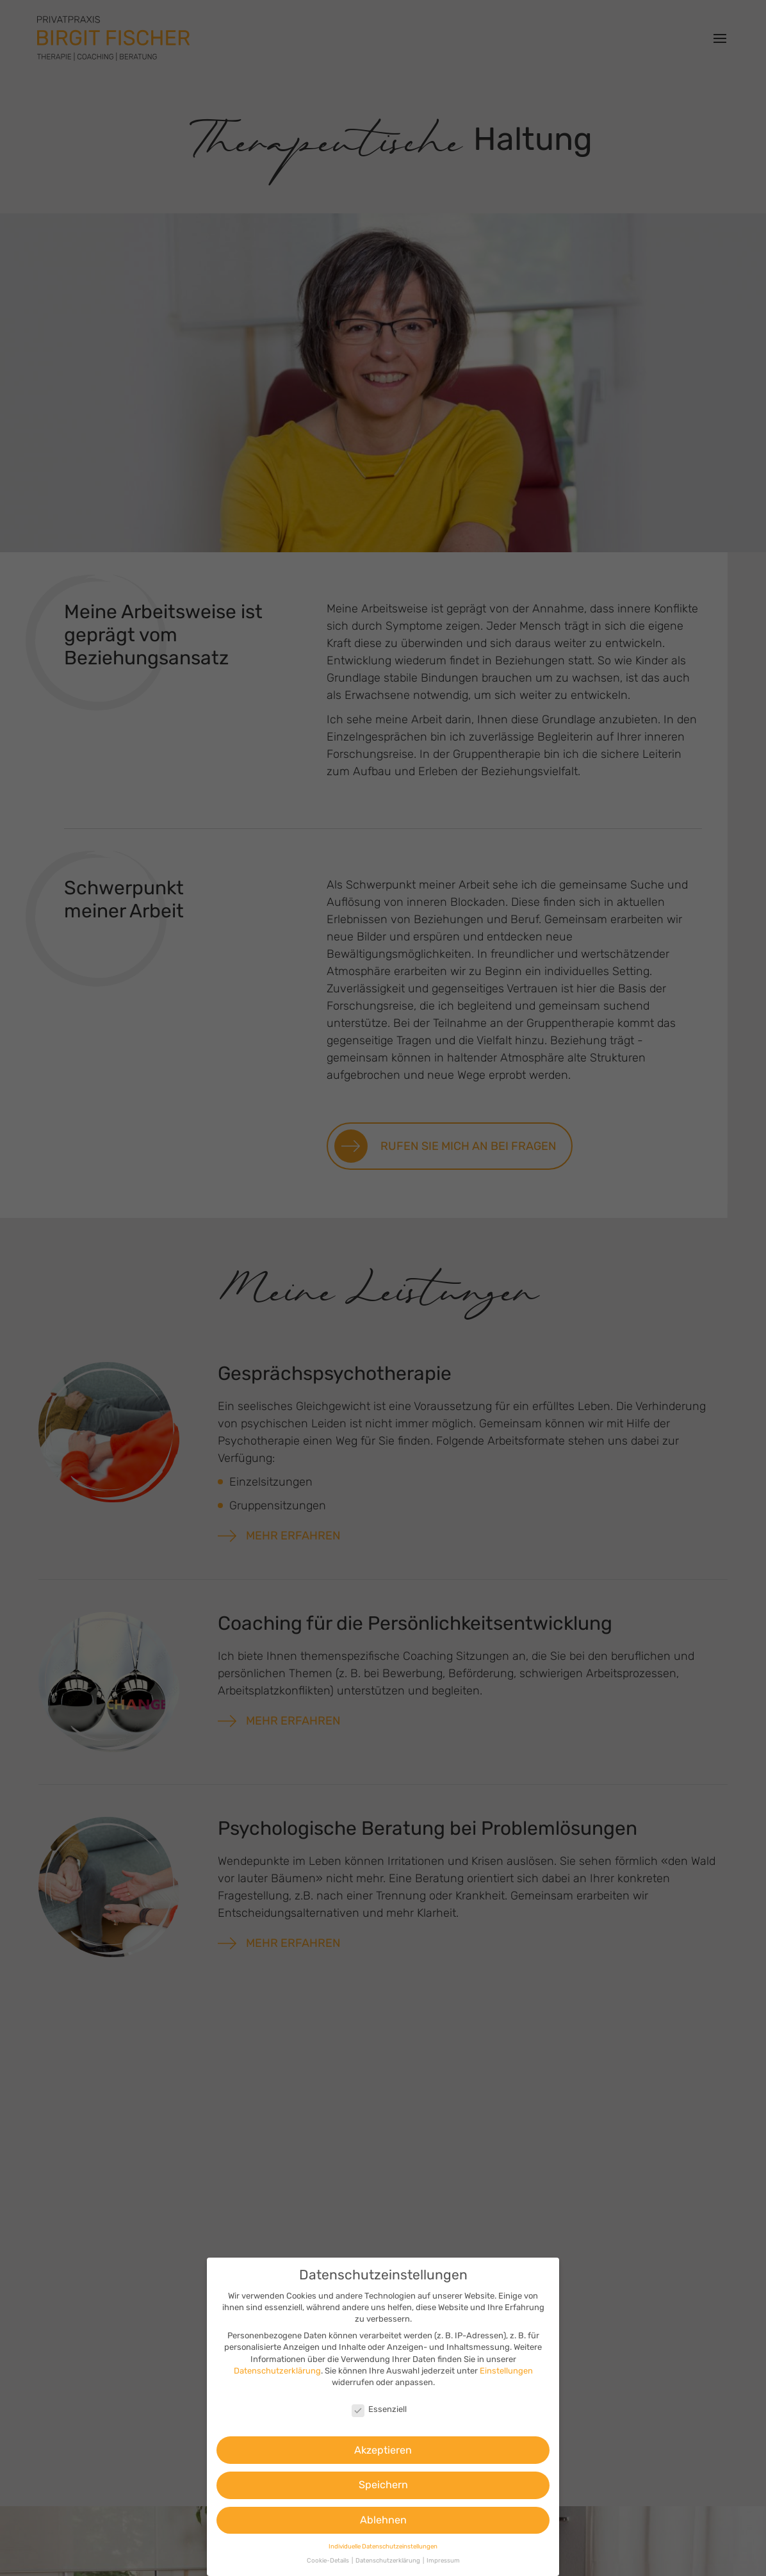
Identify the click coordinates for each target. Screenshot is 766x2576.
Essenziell (379, 2409)
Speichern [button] (383, 2485)
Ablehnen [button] (383, 2520)
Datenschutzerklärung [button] (388, 2560)
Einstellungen (506, 2370)
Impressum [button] (443, 2560)
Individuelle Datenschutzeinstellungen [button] (383, 2546)
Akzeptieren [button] (383, 2450)
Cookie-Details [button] (328, 2560)
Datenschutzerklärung (277, 2370)
